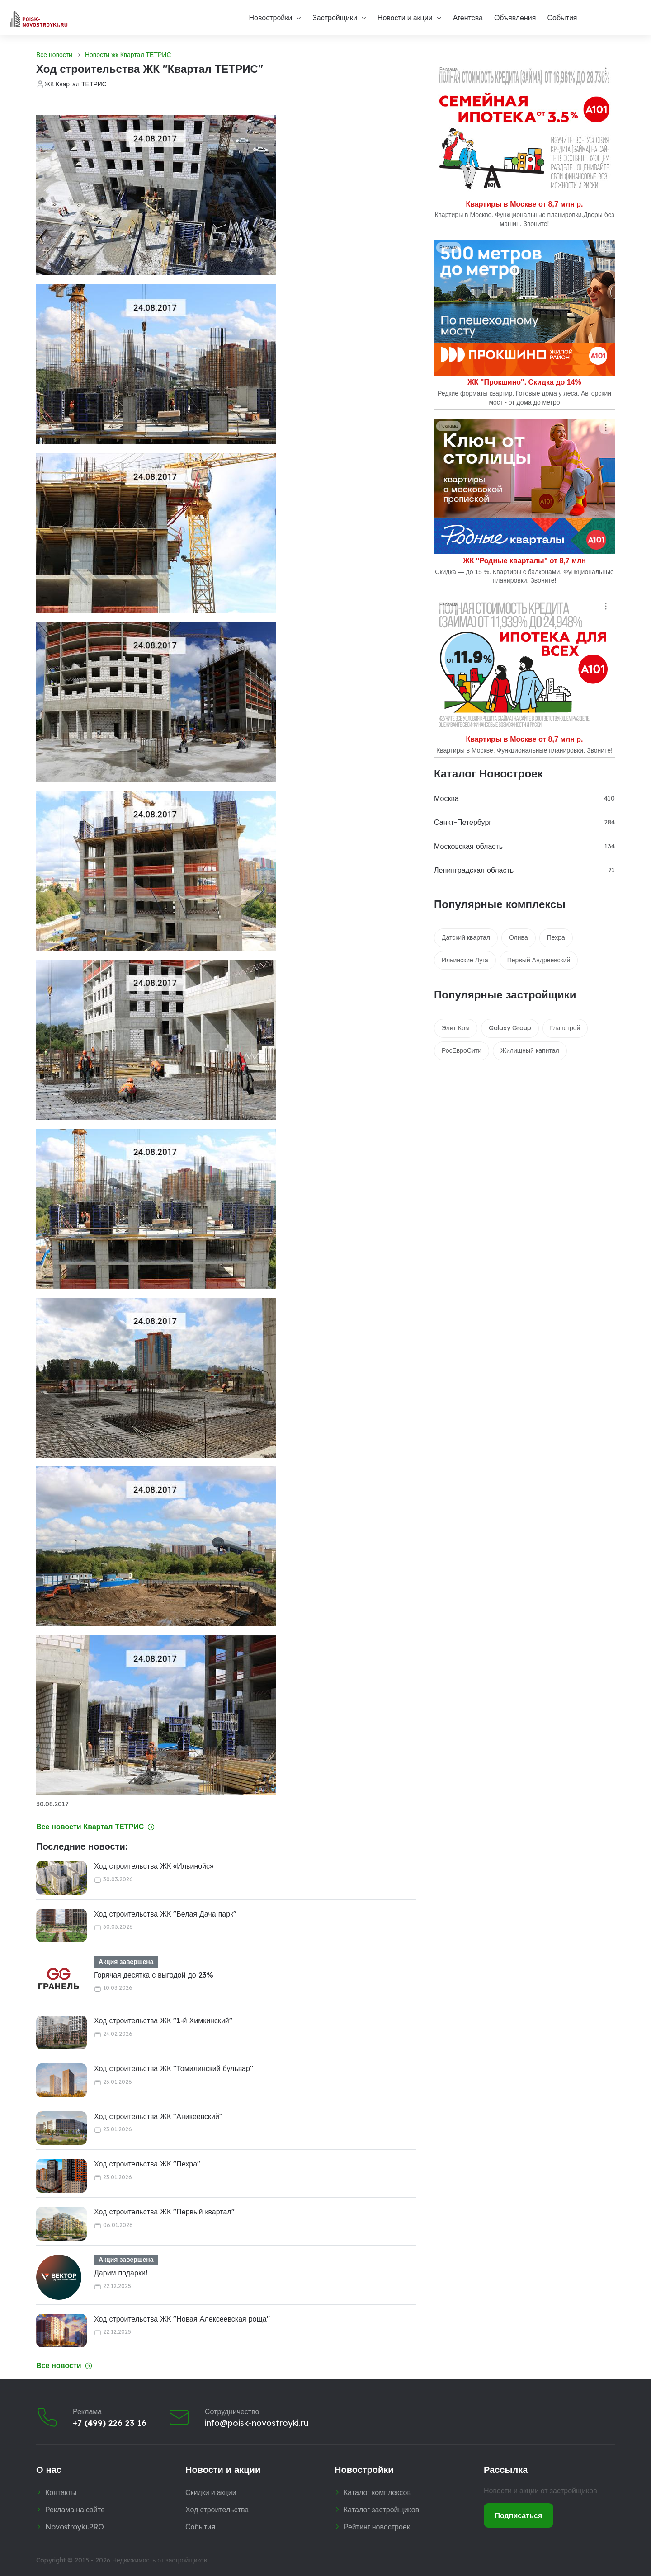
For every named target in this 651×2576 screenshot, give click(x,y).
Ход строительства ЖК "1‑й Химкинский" (163, 2020)
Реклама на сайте (75, 2509)
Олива (518, 937)
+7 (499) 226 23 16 (109, 2423)
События (562, 17)
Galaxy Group (510, 1028)
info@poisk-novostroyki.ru (256, 2423)
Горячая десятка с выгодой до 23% (153, 1974)
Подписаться (518, 2515)
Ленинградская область (474, 870)
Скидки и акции (210, 2492)
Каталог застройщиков (381, 2509)
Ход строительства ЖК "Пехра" (147, 2163)
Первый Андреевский (539, 960)
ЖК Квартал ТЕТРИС (75, 84)
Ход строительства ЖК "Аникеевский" (158, 2116)
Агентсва (468, 17)
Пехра (556, 937)
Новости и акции (405, 17)
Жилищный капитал (529, 1050)
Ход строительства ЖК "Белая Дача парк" (165, 1913)
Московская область (468, 846)
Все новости (54, 55)
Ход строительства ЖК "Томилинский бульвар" (173, 2068)
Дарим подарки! (120, 2272)
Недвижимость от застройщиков (159, 2560)
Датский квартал (466, 937)
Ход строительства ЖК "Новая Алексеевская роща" (182, 2318)
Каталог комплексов (377, 2492)
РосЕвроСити (461, 1050)
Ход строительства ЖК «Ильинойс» (153, 1865)
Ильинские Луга (465, 960)
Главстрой (565, 1028)
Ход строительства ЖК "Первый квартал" (164, 2211)
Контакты (60, 2492)
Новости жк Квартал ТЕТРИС (128, 55)
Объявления (515, 17)
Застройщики (334, 17)
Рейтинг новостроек (377, 2526)
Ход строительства (217, 2509)
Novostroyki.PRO (74, 2526)
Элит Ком (456, 1028)
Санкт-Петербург (462, 822)
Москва (446, 798)
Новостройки (270, 17)
